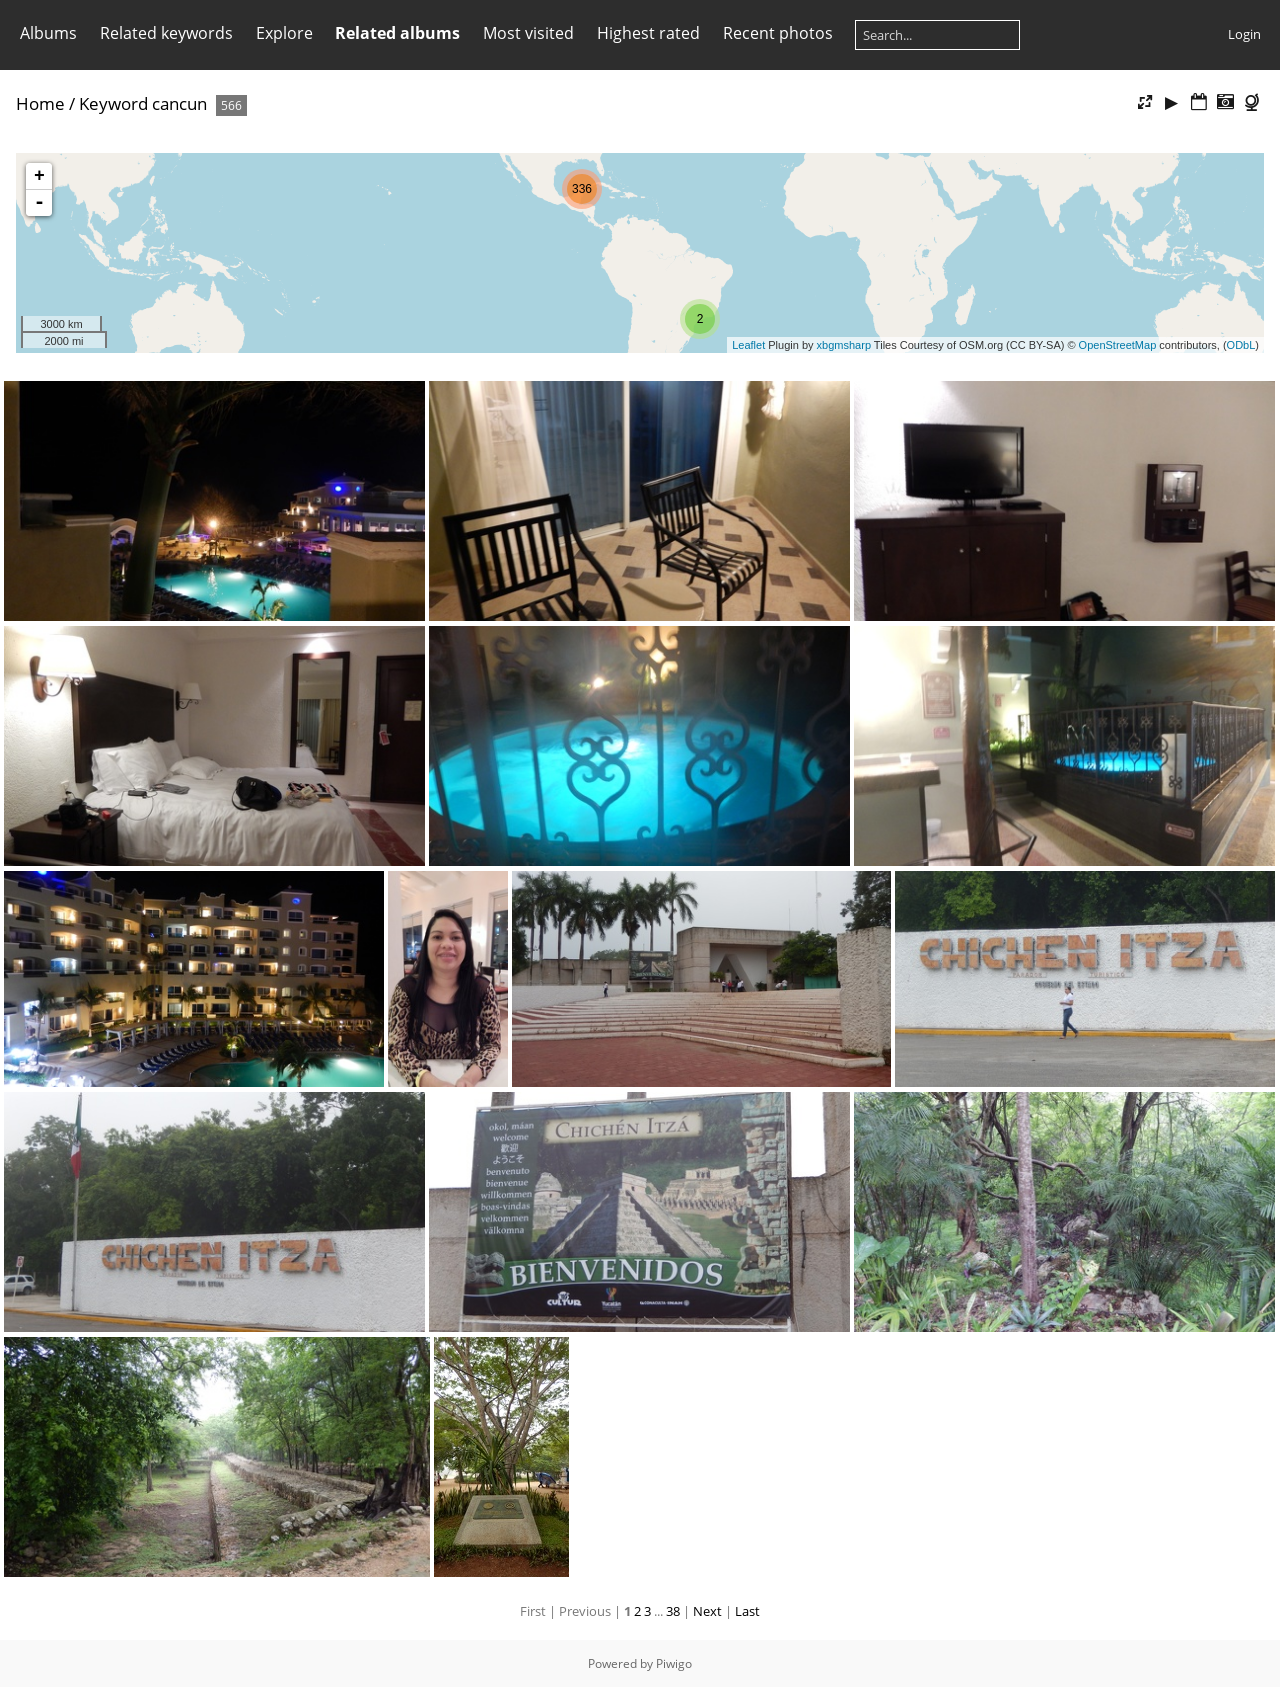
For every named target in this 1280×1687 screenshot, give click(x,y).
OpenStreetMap (1118, 345)
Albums (48, 33)
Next (707, 1611)
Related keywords (166, 33)
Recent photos (778, 33)
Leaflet (748, 345)
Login (1244, 34)
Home (40, 103)
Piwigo (674, 1663)
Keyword (113, 103)
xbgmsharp (844, 345)
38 (673, 1611)
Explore (284, 33)
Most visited (528, 33)
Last (747, 1611)
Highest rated (648, 33)
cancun (179, 103)
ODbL (1241, 345)
